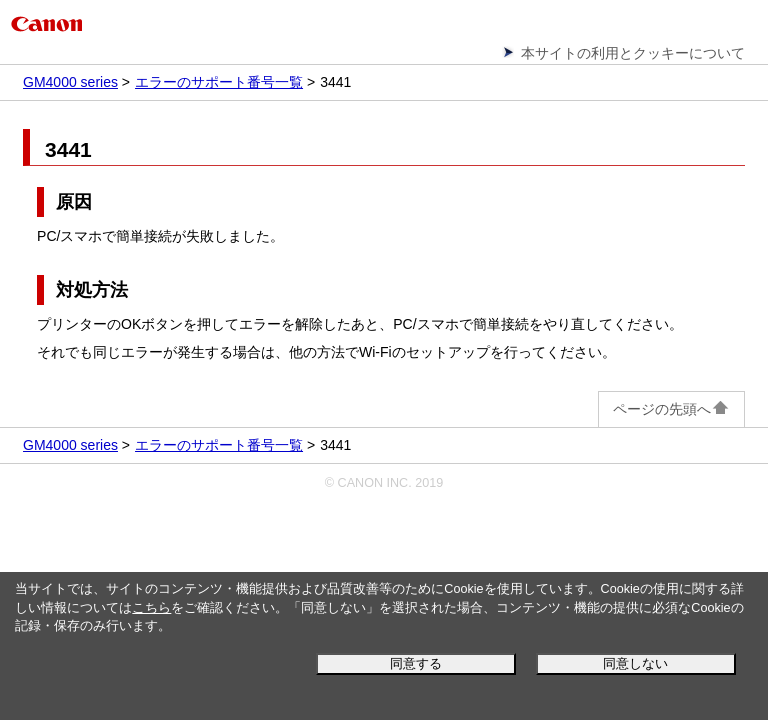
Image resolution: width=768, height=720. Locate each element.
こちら (151, 608)
